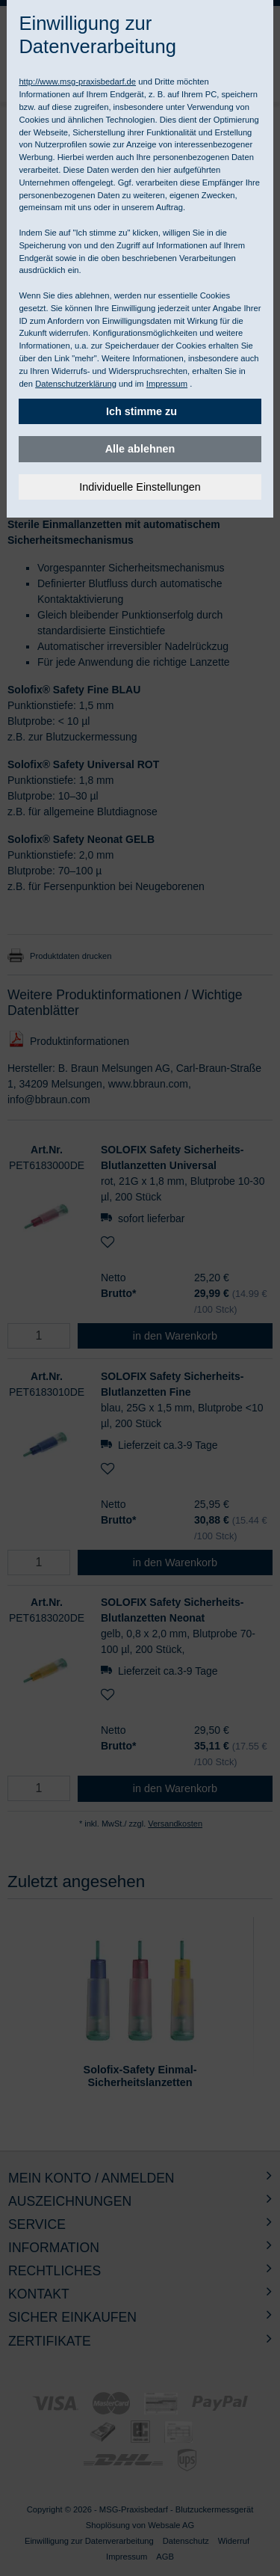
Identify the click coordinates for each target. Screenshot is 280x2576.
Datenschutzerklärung (75, 383)
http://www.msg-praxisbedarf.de (77, 81)
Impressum (166, 383)
